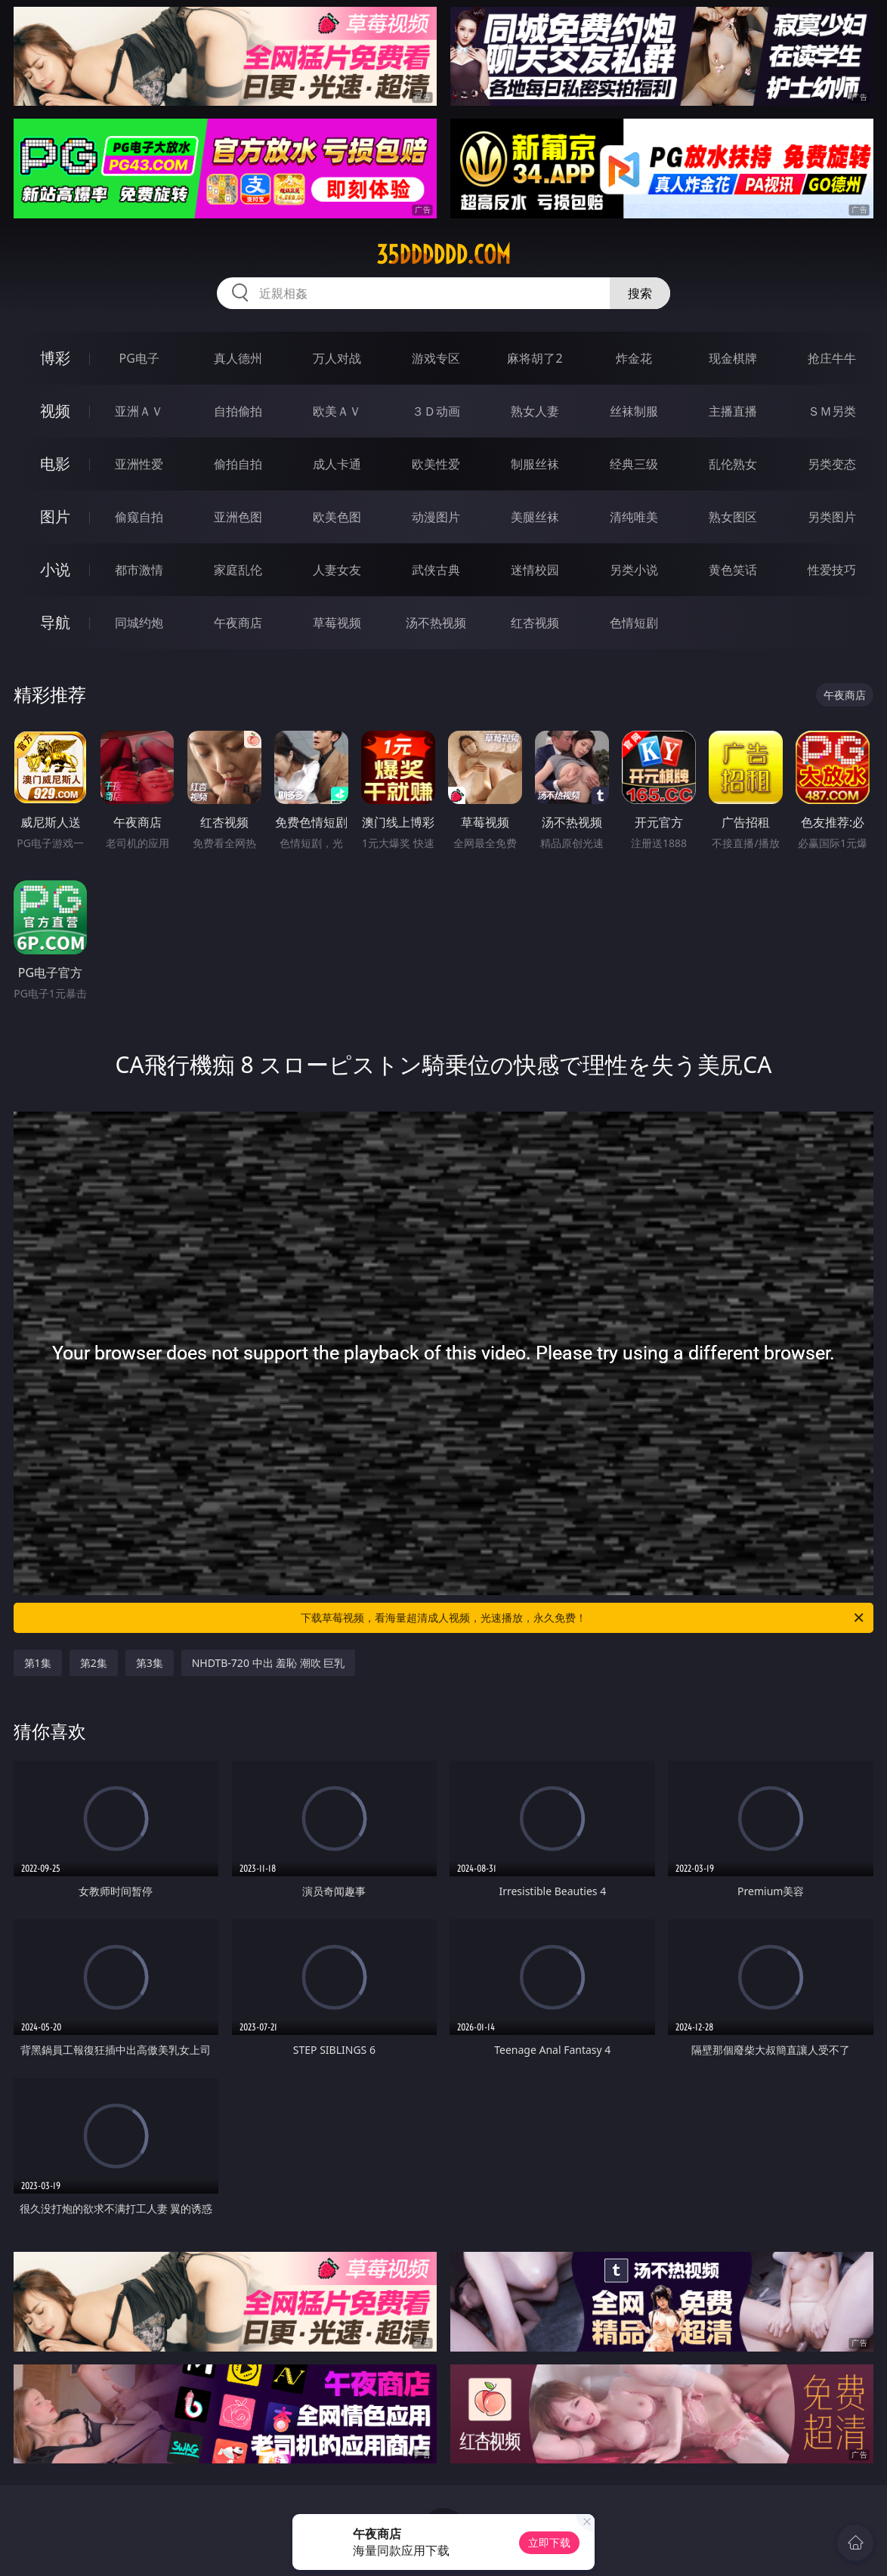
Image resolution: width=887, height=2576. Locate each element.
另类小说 (634, 569)
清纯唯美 (634, 517)
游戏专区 (436, 358)
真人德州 (238, 358)
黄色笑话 (733, 569)
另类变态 (832, 464)
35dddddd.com (443, 255)
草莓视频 (337, 622)
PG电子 (139, 358)
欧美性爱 (436, 464)
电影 (55, 463)
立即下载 (549, 2542)
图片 (55, 516)
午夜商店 (238, 622)
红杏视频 (535, 622)
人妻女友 (337, 569)
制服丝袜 (535, 464)
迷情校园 (535, 569)
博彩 (55, 358)
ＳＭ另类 (832, 411)
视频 (55, 410)
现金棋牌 (733, 358)
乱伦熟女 (733, 464)
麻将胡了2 (534, 358)
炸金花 (634, 358)
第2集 (93, 1663)
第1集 (37, 1663)
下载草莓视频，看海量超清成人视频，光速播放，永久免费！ (583, 1618)
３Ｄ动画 (436, 411)
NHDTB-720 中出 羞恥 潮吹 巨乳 (268, 1663)
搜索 (640, 293)
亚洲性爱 (139, 464)
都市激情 (139, 569)
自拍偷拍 (238, 411)
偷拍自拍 (238, 464)
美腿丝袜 (535, 517)
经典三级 (634, 464)
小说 (55, 569)
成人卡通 (337, 464)
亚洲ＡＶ (139, 411)
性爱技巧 (832, 569)
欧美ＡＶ (337, 411)
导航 (55, 622)
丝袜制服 (634, 411)
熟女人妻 (535, 411)
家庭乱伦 (238, 569)
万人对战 (337, 358)
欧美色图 (337, 517)
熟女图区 (733, 517)
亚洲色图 (238, 517)
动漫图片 (436, 517)
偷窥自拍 (139, 517)
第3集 (149, 1663)
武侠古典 (436, 569)
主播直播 (733, 411)
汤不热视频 (436, 622)
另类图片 (832, 517)
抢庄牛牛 (832, 358)
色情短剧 (634, 622)
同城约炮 (139, 622)
